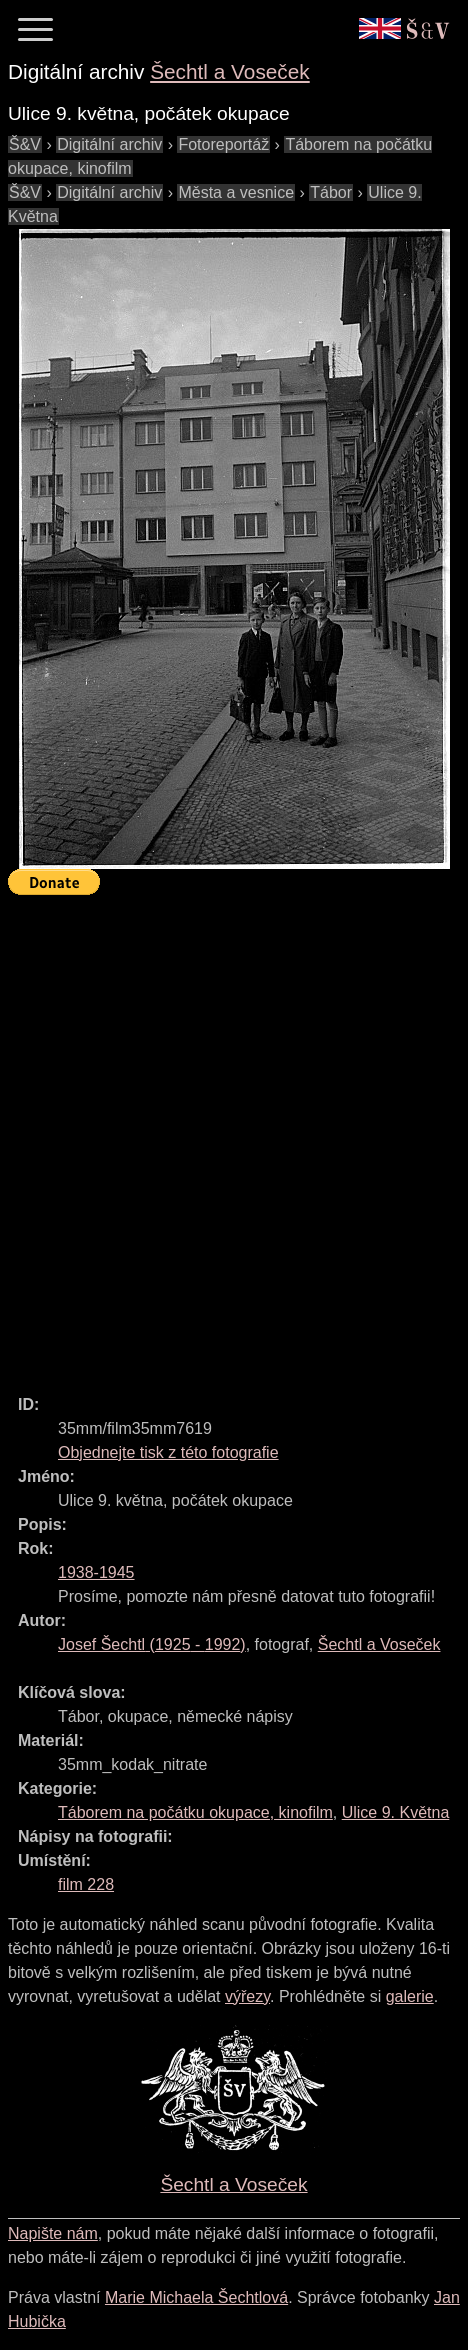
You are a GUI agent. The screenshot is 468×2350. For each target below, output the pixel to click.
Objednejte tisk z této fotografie (168, 1452)
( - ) (152, 1644)
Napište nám (53, 2233)
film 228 (86, 1884)
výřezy (247, 1996)
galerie (410, 1996)
